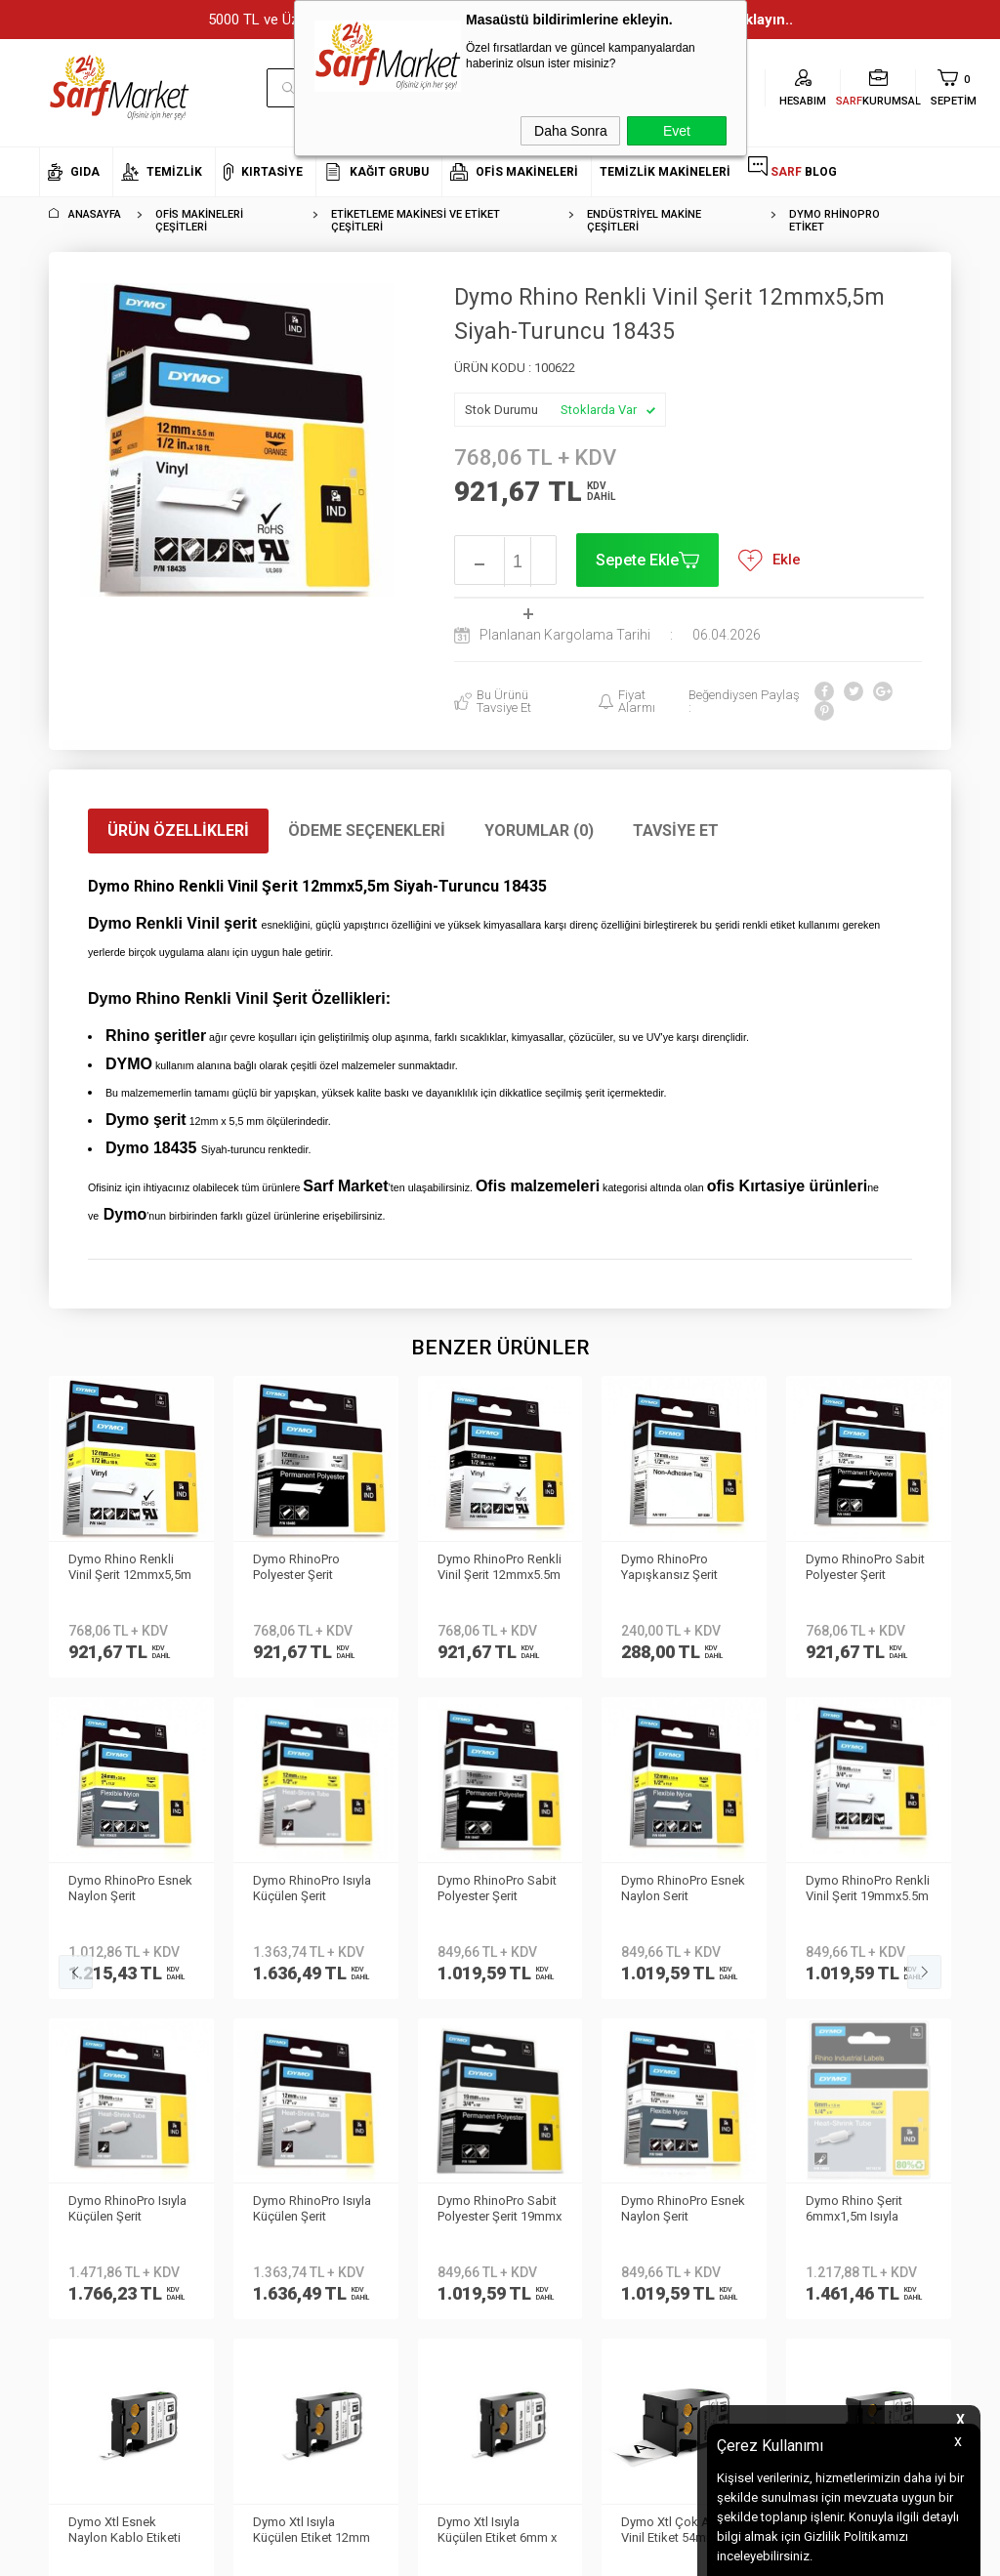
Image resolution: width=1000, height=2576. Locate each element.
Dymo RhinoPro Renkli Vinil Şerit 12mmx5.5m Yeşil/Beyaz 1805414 (315, 1568)
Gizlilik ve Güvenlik (246, 2149)
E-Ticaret (442, 2551)
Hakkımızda (72, 2005)
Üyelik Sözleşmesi (245, 2063)
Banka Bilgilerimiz (89, 2063)
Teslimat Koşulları (245, 2033)
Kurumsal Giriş (81, 2121)
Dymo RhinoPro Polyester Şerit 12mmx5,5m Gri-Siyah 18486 (128, 1568)
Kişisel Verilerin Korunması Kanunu (249, 1991)
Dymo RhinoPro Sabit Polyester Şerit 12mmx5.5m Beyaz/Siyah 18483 (680, 1568)
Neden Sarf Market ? (95, 2033)
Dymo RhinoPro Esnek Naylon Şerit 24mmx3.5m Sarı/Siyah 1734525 (868, 1568)
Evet (676, 131)
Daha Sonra (570, 131)
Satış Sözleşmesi (243, 2092)
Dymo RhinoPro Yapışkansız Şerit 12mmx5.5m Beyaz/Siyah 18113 (491, 1568)
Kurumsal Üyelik (84, 1976)
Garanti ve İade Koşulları (264, 2121)
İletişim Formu (77, 2092)
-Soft (399, 2551)
